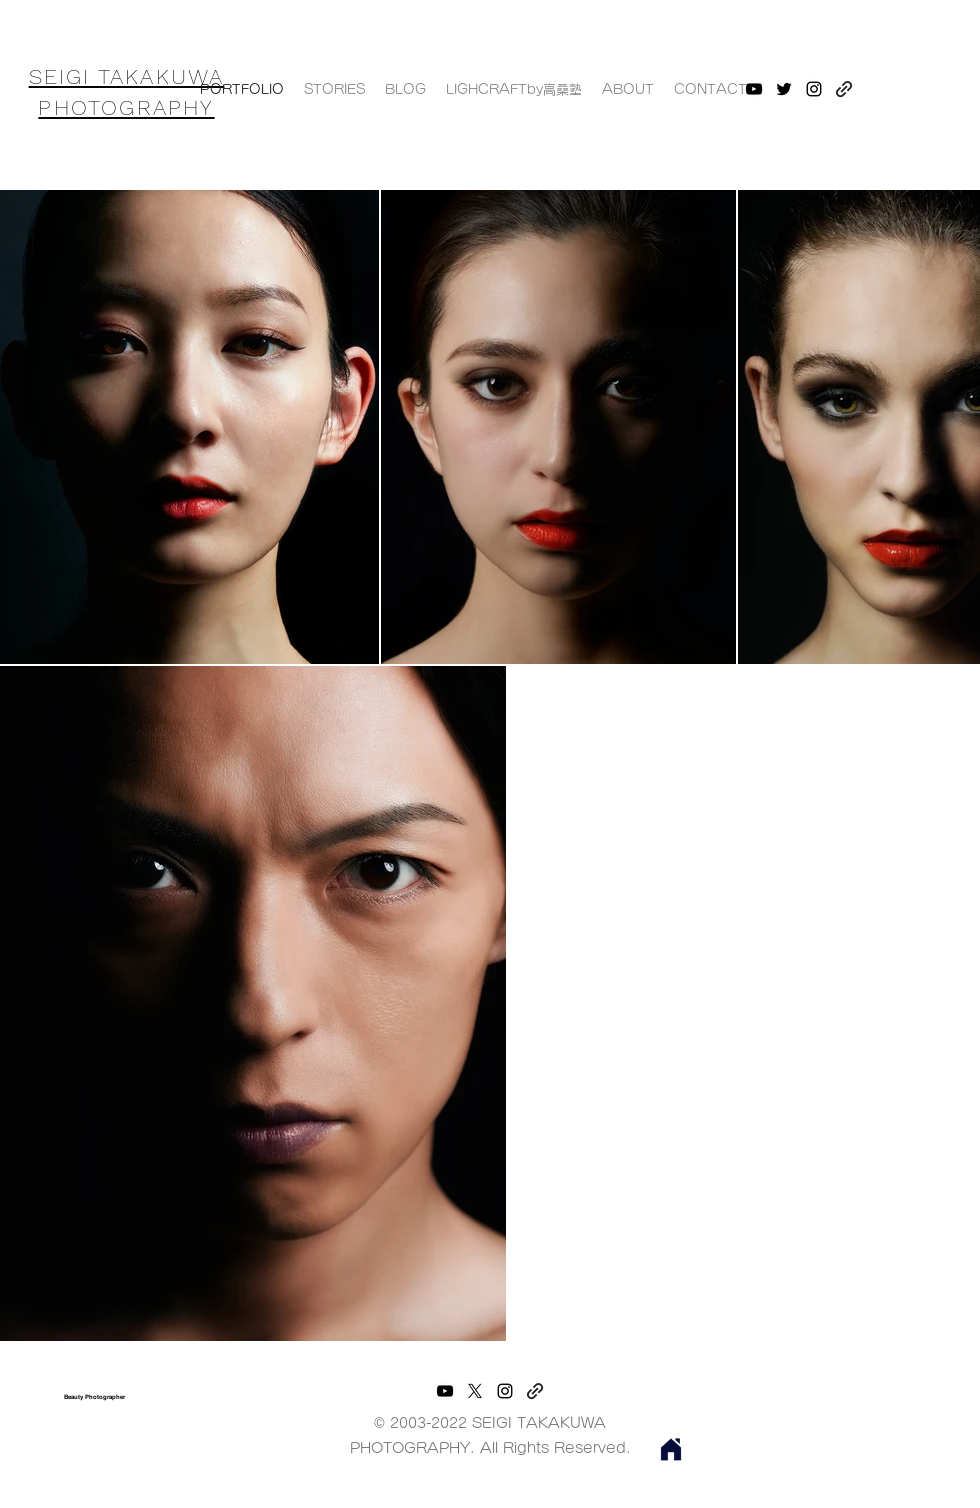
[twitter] (784, 89)
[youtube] (754, 89)
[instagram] (505, 1391)
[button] (514, 90)
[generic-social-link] (535, 1391)
